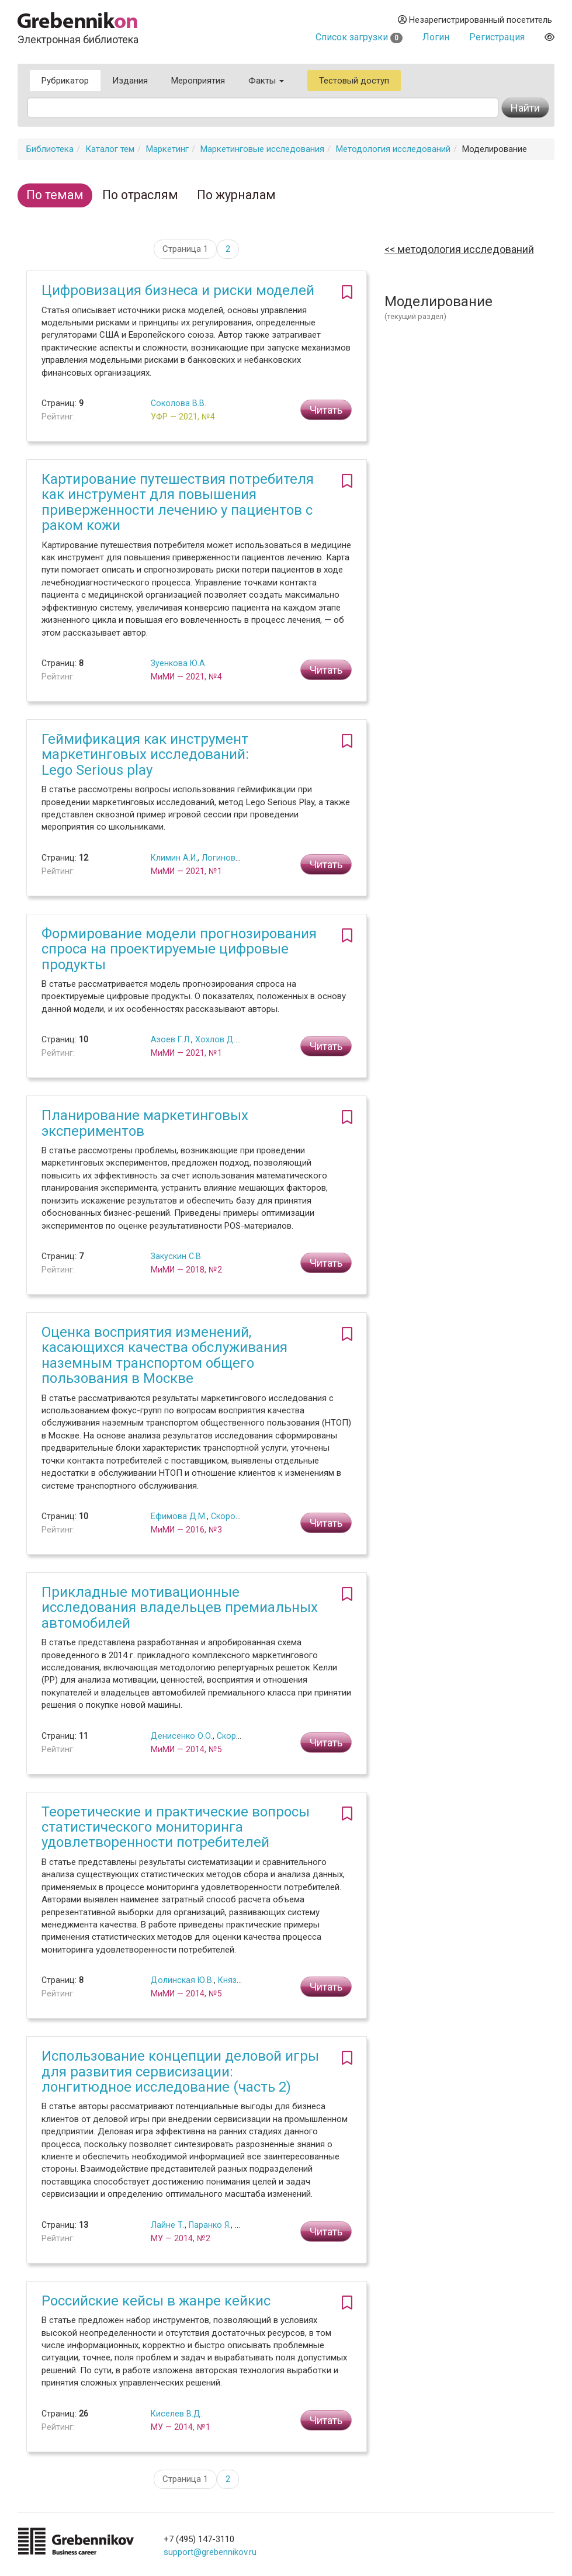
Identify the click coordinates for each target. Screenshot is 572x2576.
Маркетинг (167, 149)
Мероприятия (198, 80)
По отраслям (140, 195)
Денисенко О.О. (182, 1736)
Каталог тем (109, 149)
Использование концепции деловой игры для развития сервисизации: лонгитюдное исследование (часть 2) (180, 2071)
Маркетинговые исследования (262, 149)
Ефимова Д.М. (179, 1516)
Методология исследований (393, 149)
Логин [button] (435, 37)
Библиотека (50, 149)
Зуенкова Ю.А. (179, 663)
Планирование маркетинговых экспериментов (144, 1123)
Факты (266, 80)
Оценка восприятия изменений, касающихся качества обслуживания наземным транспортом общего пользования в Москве (164, 1355)
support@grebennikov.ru (210, 2552)
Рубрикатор (65, 80)
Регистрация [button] (497, 37)
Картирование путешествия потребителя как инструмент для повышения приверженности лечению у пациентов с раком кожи (177, 502)
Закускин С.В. (177, 1256)
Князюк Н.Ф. (241, 1980)
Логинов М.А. (228, 857)
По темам (55, 195)
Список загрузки (359, 37)
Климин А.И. (174, 857)
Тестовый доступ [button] (354, 80)
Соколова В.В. (178, 403)
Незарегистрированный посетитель (475, 20)
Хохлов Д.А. (219, 1039)
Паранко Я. (210, 2225)
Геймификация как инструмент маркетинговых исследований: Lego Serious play (145, 754)
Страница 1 (185, 249)
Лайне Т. (168, 2225)
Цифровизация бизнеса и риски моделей (177, 290)
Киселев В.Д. (176, 2413)
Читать (326, 410)
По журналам (236, 195)
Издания (130, 80)
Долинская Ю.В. (182, 1980)
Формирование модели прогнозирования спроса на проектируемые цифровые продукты (179, 949)
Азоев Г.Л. (171, 1039)
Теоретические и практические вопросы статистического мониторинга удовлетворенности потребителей (175, 1827)
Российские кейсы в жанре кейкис (156, 2301)
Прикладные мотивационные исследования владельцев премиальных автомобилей (179, 1607)
